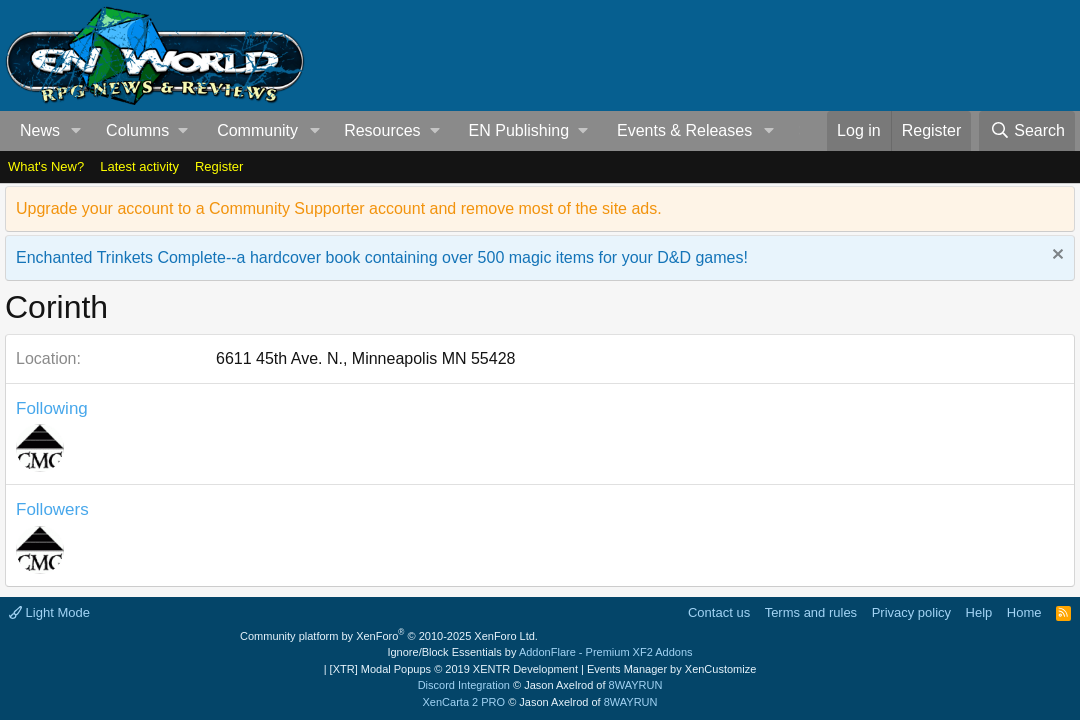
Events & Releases (684, 130)
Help (979, 612)
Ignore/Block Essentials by (539, 652)
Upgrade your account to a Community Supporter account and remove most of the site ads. (339, 208)
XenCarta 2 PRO (464, 702)
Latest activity (139, 166)
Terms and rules (811, 612)
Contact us (719, 612)
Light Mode (49, 612)
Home (1024, 612)
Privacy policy (911, 612)
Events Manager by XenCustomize (671, 669)
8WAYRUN (636, 685)
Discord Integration (464, 685)
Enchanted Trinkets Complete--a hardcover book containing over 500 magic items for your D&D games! (382, 257)
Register (219, 166)
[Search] (1027, 131)
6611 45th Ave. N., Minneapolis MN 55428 (365, 358)
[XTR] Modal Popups (454, 669)
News (40, 130)
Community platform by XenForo (389, 636)
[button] (76, 131)
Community (257, 130)
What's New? (46, 166)
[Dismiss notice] (1055, 256)
